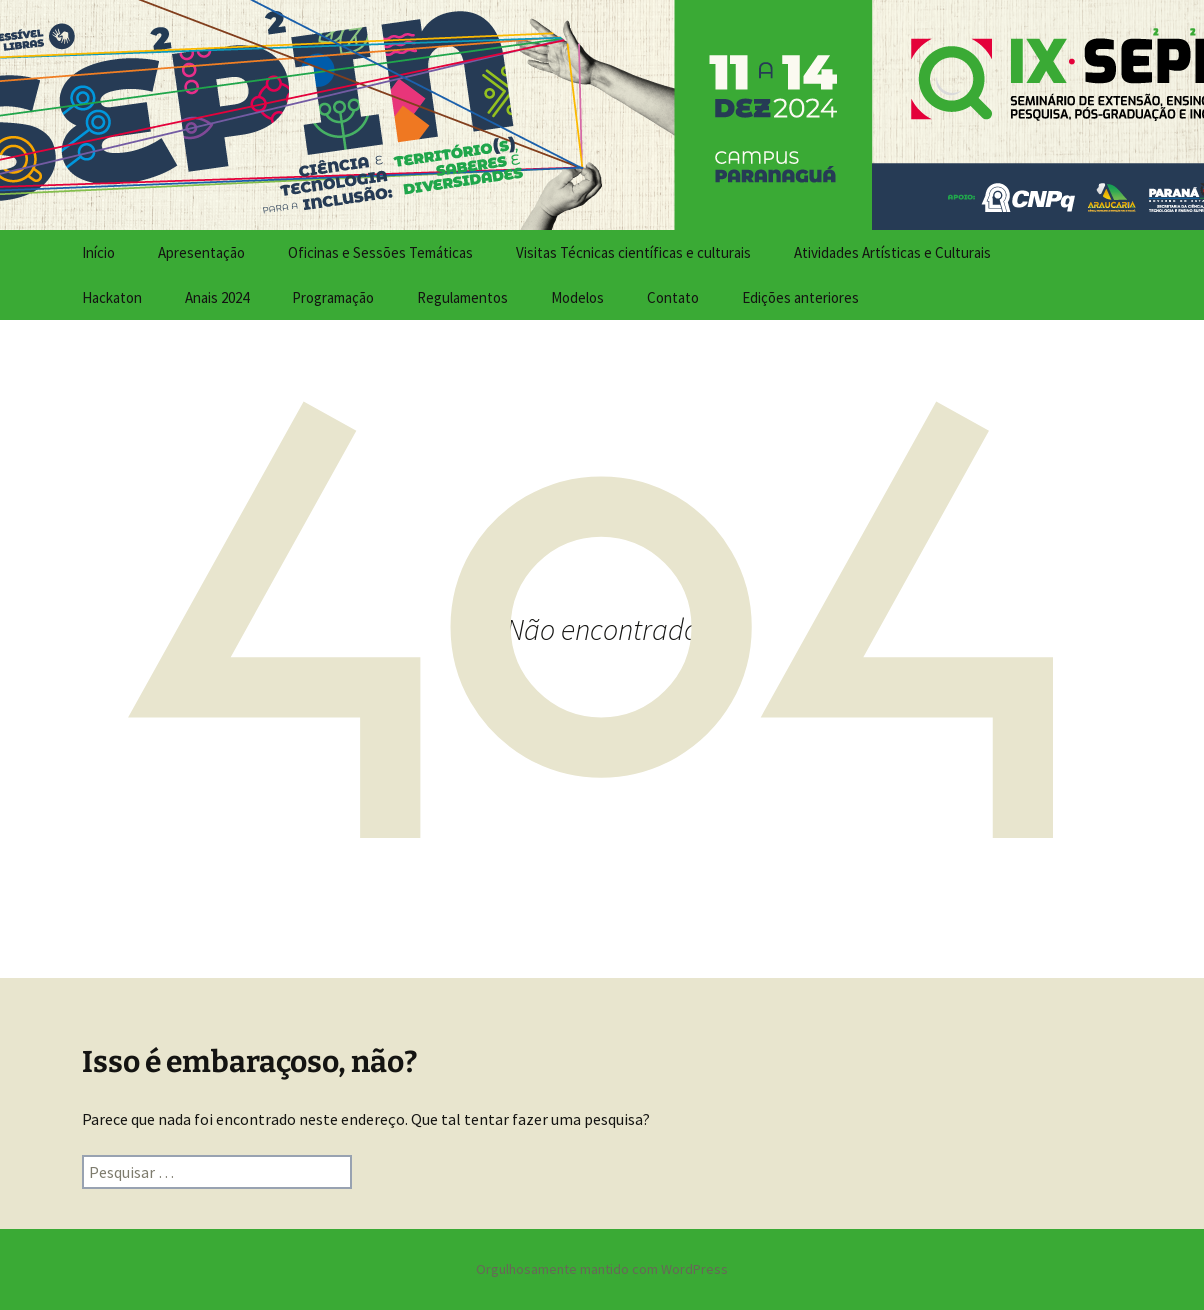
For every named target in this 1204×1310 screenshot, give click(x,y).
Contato (673, 297)
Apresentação (201, 252)
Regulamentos (462, 297)
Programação (333, 297)
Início (98, 252)
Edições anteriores (800, 297)
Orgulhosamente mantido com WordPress (602, 1269)
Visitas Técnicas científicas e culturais (633, 252)
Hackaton (112, 297)
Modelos (577, 297)
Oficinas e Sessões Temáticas (380, 252)
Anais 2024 (217, 297)
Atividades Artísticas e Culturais (892, 252)
